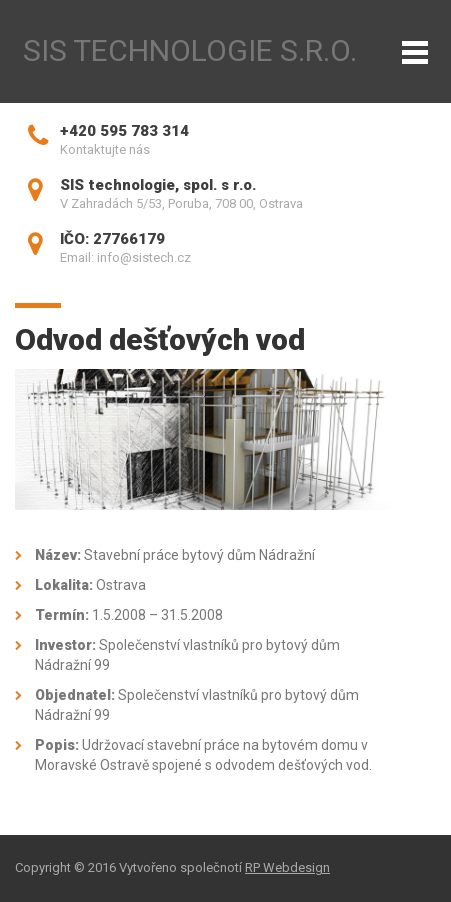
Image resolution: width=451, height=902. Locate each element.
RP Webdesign (287, 867)
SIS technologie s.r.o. (190, 50)
